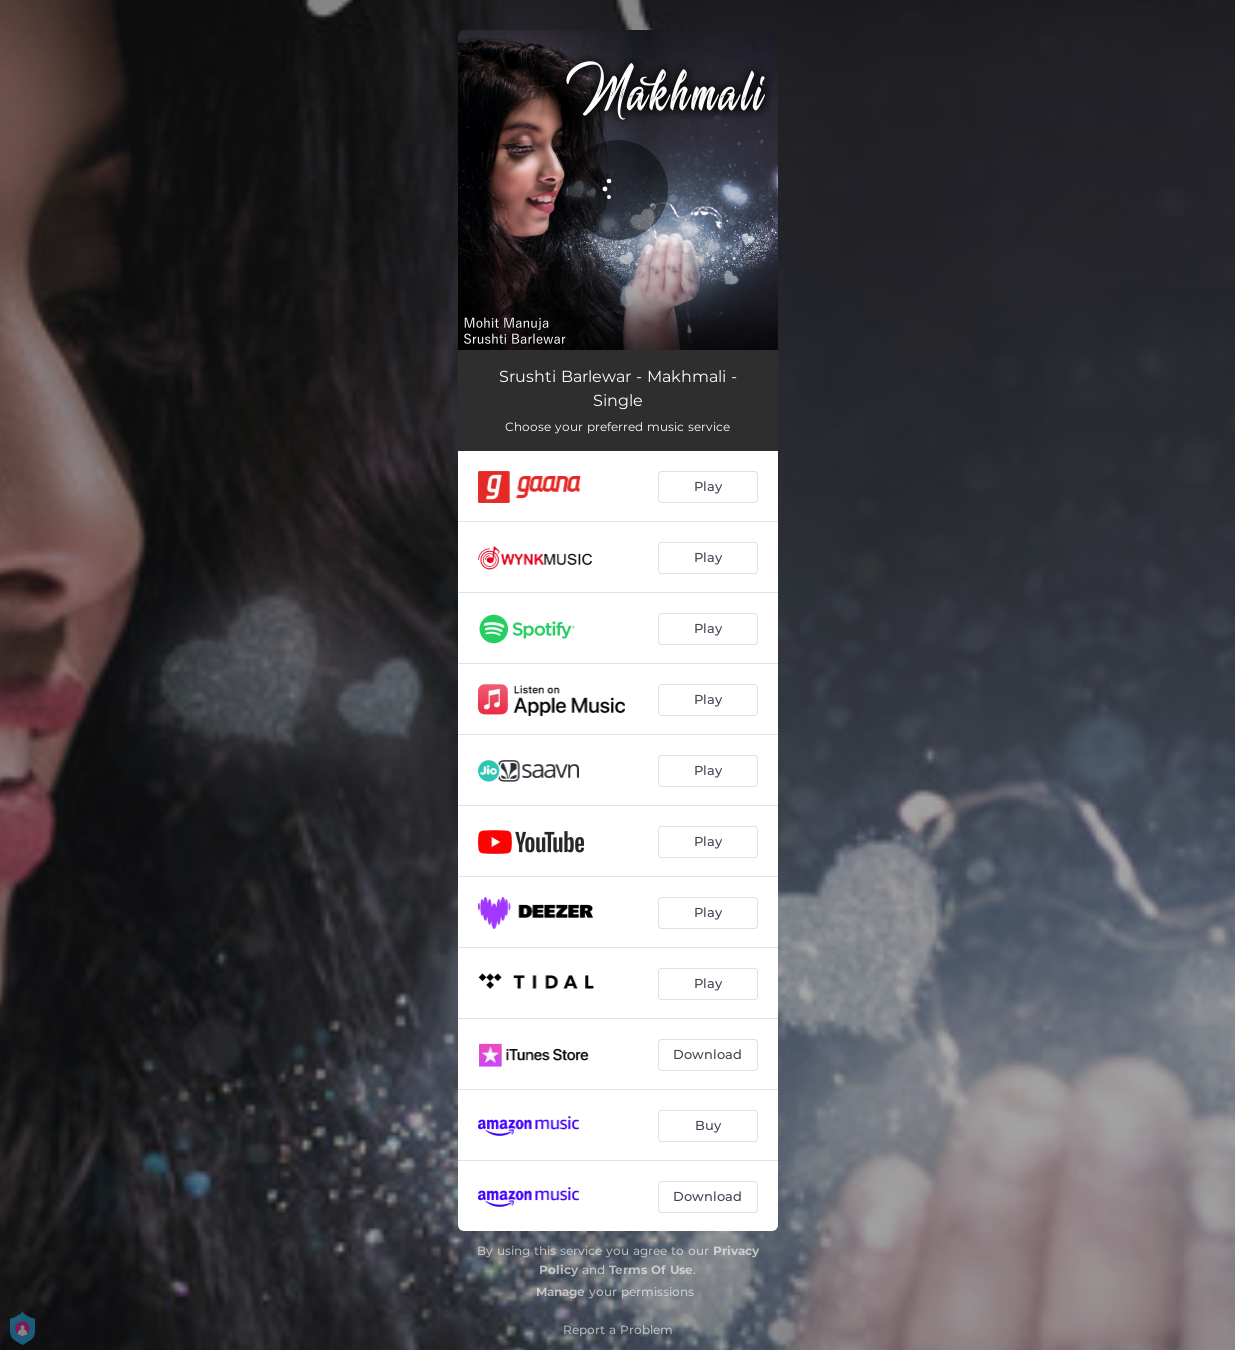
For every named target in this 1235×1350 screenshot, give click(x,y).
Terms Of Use (651, 1269)
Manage (560, 1291)
